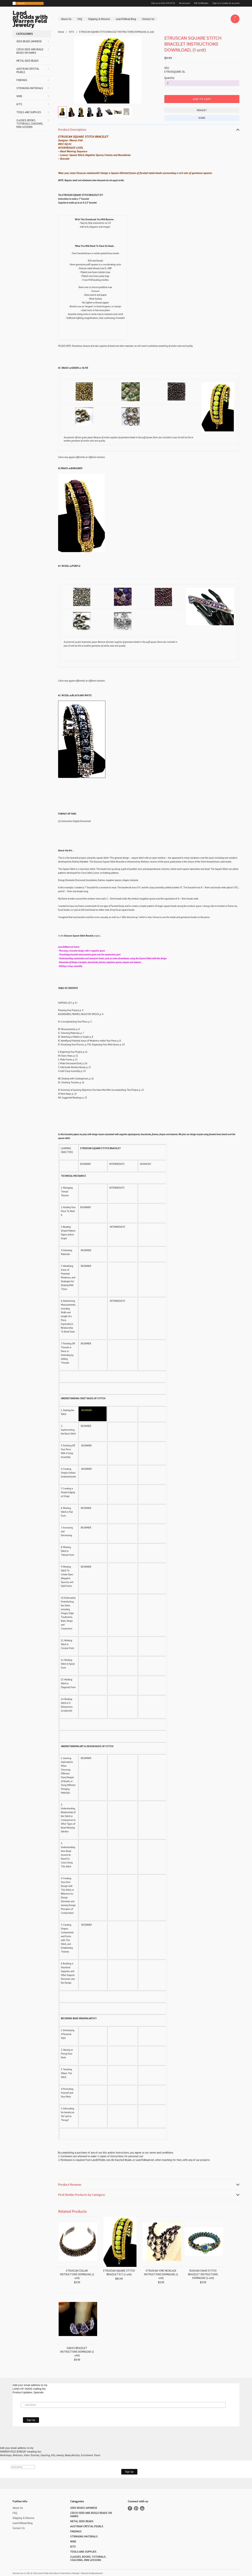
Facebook (130, 2508)
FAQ (80, 19)
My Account (184, 3)
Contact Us (148, 19)
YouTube (142, 2508)
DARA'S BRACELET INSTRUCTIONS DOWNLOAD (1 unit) (77, 2351)
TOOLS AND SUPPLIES (28, 112)
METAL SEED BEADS (27, 60)
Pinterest (136, 2508)
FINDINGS (21, 80)
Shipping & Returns (99, 19)
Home (61, 31)
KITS (19, 104)
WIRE (19, 96)
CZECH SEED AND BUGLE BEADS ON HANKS (30, 51)
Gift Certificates (201, 3)
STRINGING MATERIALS (29, 88)
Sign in (215, 3)
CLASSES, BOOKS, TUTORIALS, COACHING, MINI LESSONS (29, 124)
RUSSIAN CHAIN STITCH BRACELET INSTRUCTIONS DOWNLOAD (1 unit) (203, 2274)
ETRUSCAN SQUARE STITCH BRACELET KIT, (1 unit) (119, 2272)
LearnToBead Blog (126, 19)
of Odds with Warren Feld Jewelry (32, 19)
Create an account (230, 3)
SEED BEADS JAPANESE (29, 41)
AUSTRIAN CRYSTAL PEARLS (27, 70)
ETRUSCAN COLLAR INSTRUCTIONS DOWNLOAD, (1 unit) (77, 2274)
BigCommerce (97, 2573)
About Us (66, 19)
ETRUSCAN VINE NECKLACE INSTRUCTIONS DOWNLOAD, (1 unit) (161, 2274)
